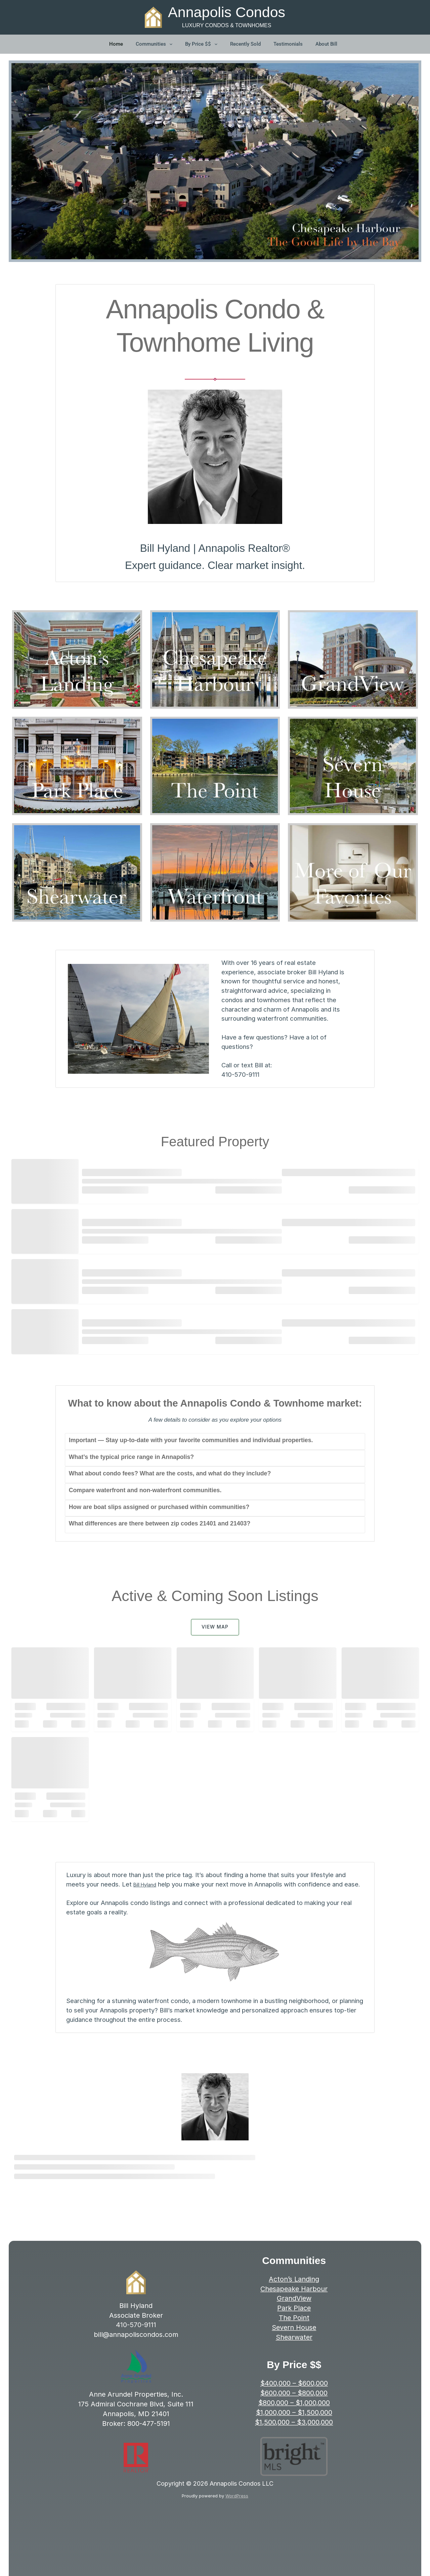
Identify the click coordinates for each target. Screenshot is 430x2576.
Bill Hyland (148, 1884)
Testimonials (288, 44)
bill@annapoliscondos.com (136, 2344)
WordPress (236, 2504)
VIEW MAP (215, 1627)
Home (116, 44)
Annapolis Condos (226, 12)
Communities (155, 44)
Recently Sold (245, 44)
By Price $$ (202, 44)
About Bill (326, 44)
